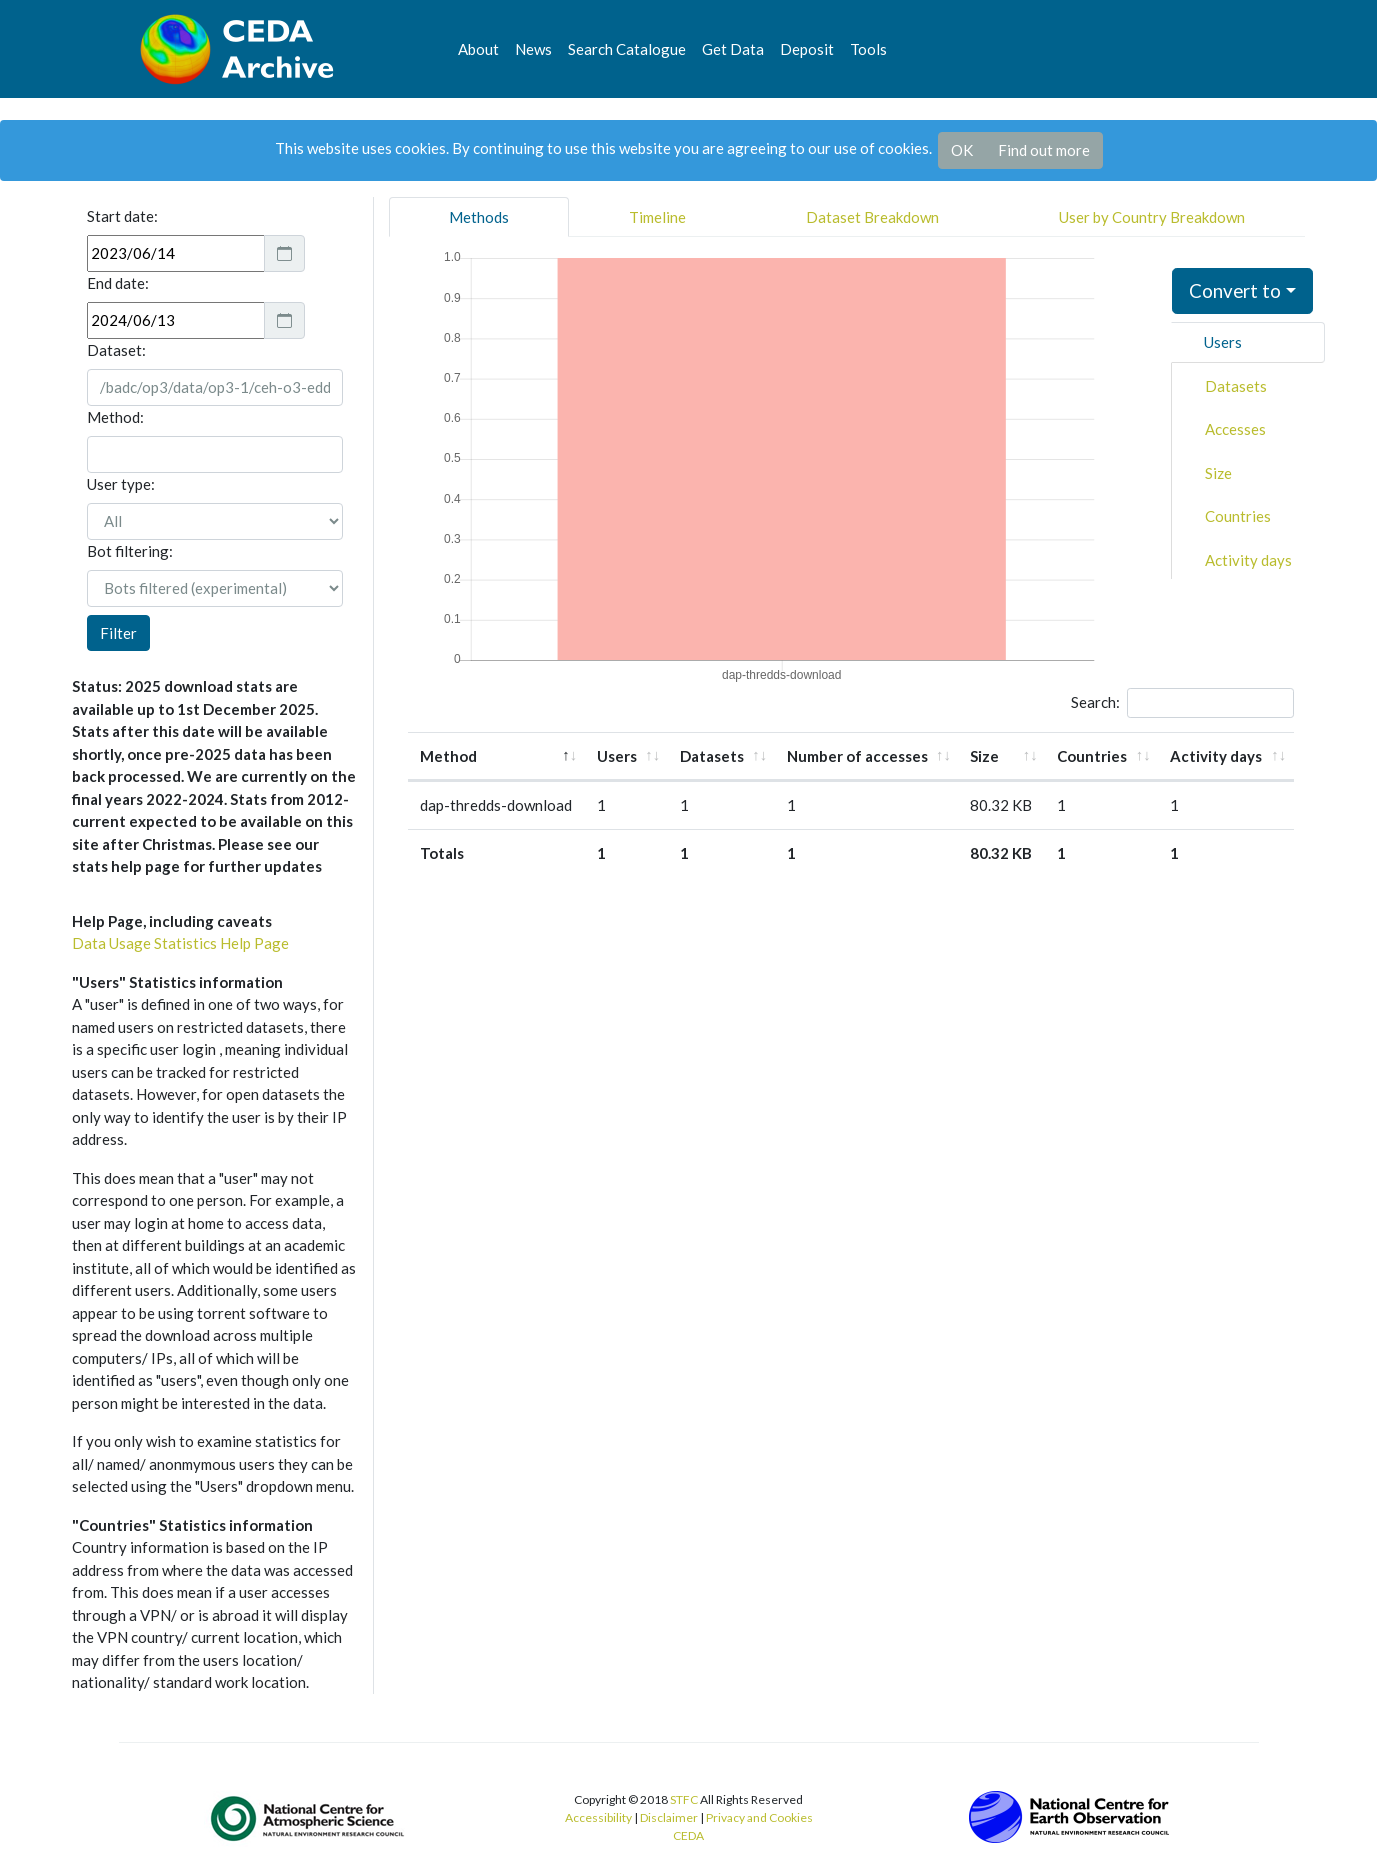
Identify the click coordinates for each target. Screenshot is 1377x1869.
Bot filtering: (130, 551)
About (478, 49)
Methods (479, 217)
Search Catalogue (627, 49)
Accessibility (598, 1817)
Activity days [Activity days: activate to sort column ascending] (1216, 756)
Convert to (1235, 290)
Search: (1182, 703)
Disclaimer (669, 1817)
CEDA (688, 1835)
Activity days (1248, 560)
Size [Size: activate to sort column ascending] (984, 756)
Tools (868, 49)
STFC (684, 1799)
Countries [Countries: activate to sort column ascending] (1092, 756)
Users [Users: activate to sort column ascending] (617, 756)
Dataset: (116, 350)
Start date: (122, 216)
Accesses (1235, 429)
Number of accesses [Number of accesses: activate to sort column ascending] (857, 756)
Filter (118, 633)
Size (1218, 473)
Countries (1238, 516)
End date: (118, 283)
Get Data (733, 49)
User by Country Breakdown (1152, 217)
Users (1223, 342)
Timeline (657, 217)
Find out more (1044, 150)
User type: (121, 484)
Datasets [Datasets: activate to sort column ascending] (712, 756)
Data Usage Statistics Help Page (180, 943)
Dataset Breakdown (872, 217)
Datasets (1236, 386)
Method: (115, 417)
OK (962, 150)
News (533, 49)
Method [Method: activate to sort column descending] (448, 756)
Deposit (807, 49)
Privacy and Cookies (759, 1817)
